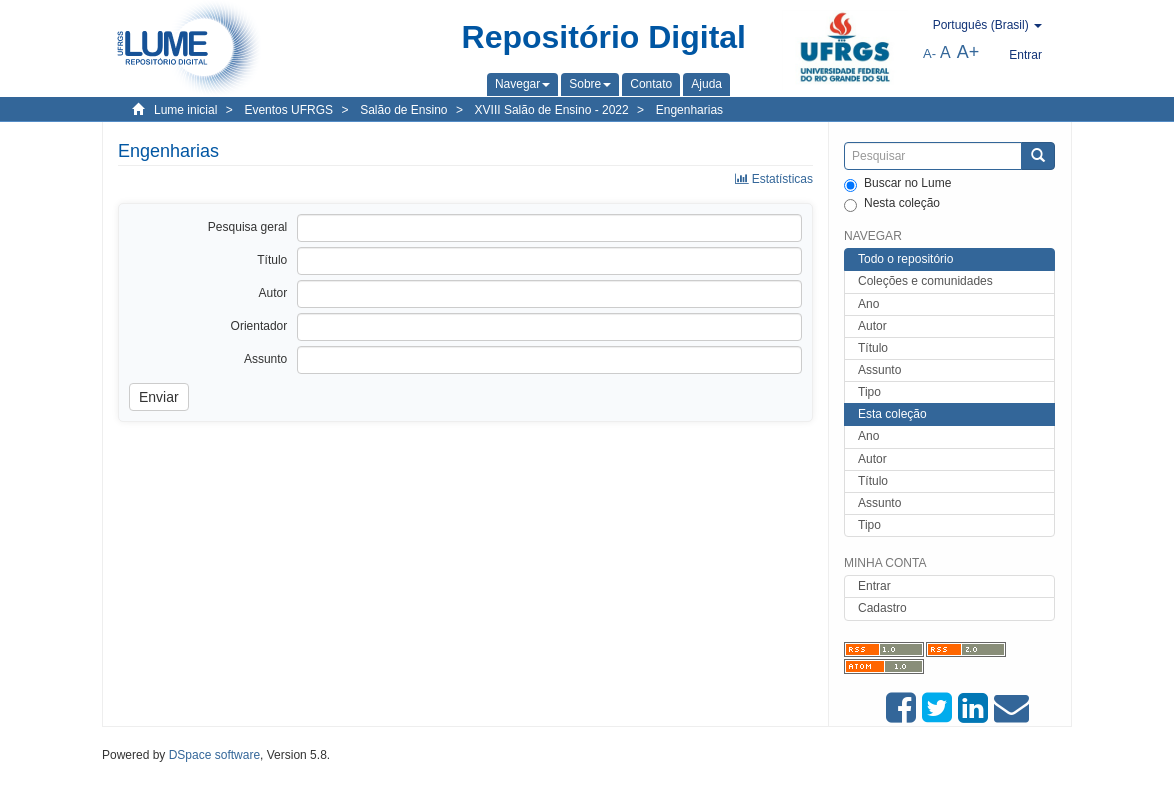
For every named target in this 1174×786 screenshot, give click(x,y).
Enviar (159, 397)
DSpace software (214, 755)
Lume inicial (185, 110)
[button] (522, 84)
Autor (872, 326)
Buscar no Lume (897, 184)
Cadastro (882, 608)
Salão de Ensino (403, 110)
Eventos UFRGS (288, 110)
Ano (868, 304)
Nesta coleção (892, 204)
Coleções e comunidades (925, 281)
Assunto (879, 370)
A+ (968, 52)
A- (929, 53)
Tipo (869, 392)
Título (873, 348)
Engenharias (689, 110)
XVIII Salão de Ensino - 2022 (552, 110)
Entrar (874, 586)
